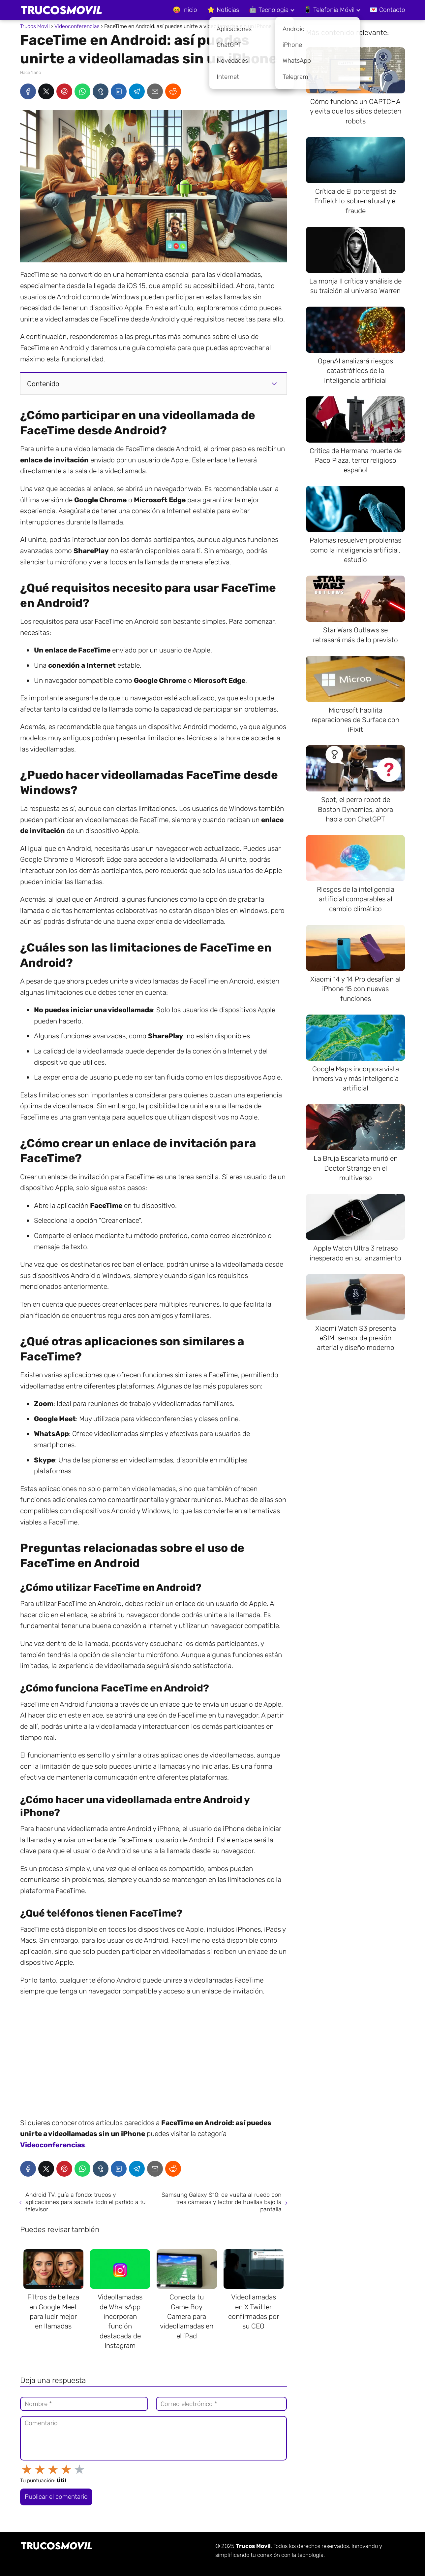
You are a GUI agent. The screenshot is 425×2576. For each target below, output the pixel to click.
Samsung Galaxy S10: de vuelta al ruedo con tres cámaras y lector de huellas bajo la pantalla (222, 2202)
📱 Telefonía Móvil (329, 10)
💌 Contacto (387, 10)
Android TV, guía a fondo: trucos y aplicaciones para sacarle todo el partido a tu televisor (85, 2202)
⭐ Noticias (223, 10)
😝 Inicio (185, 10)
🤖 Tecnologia (268, 10)
